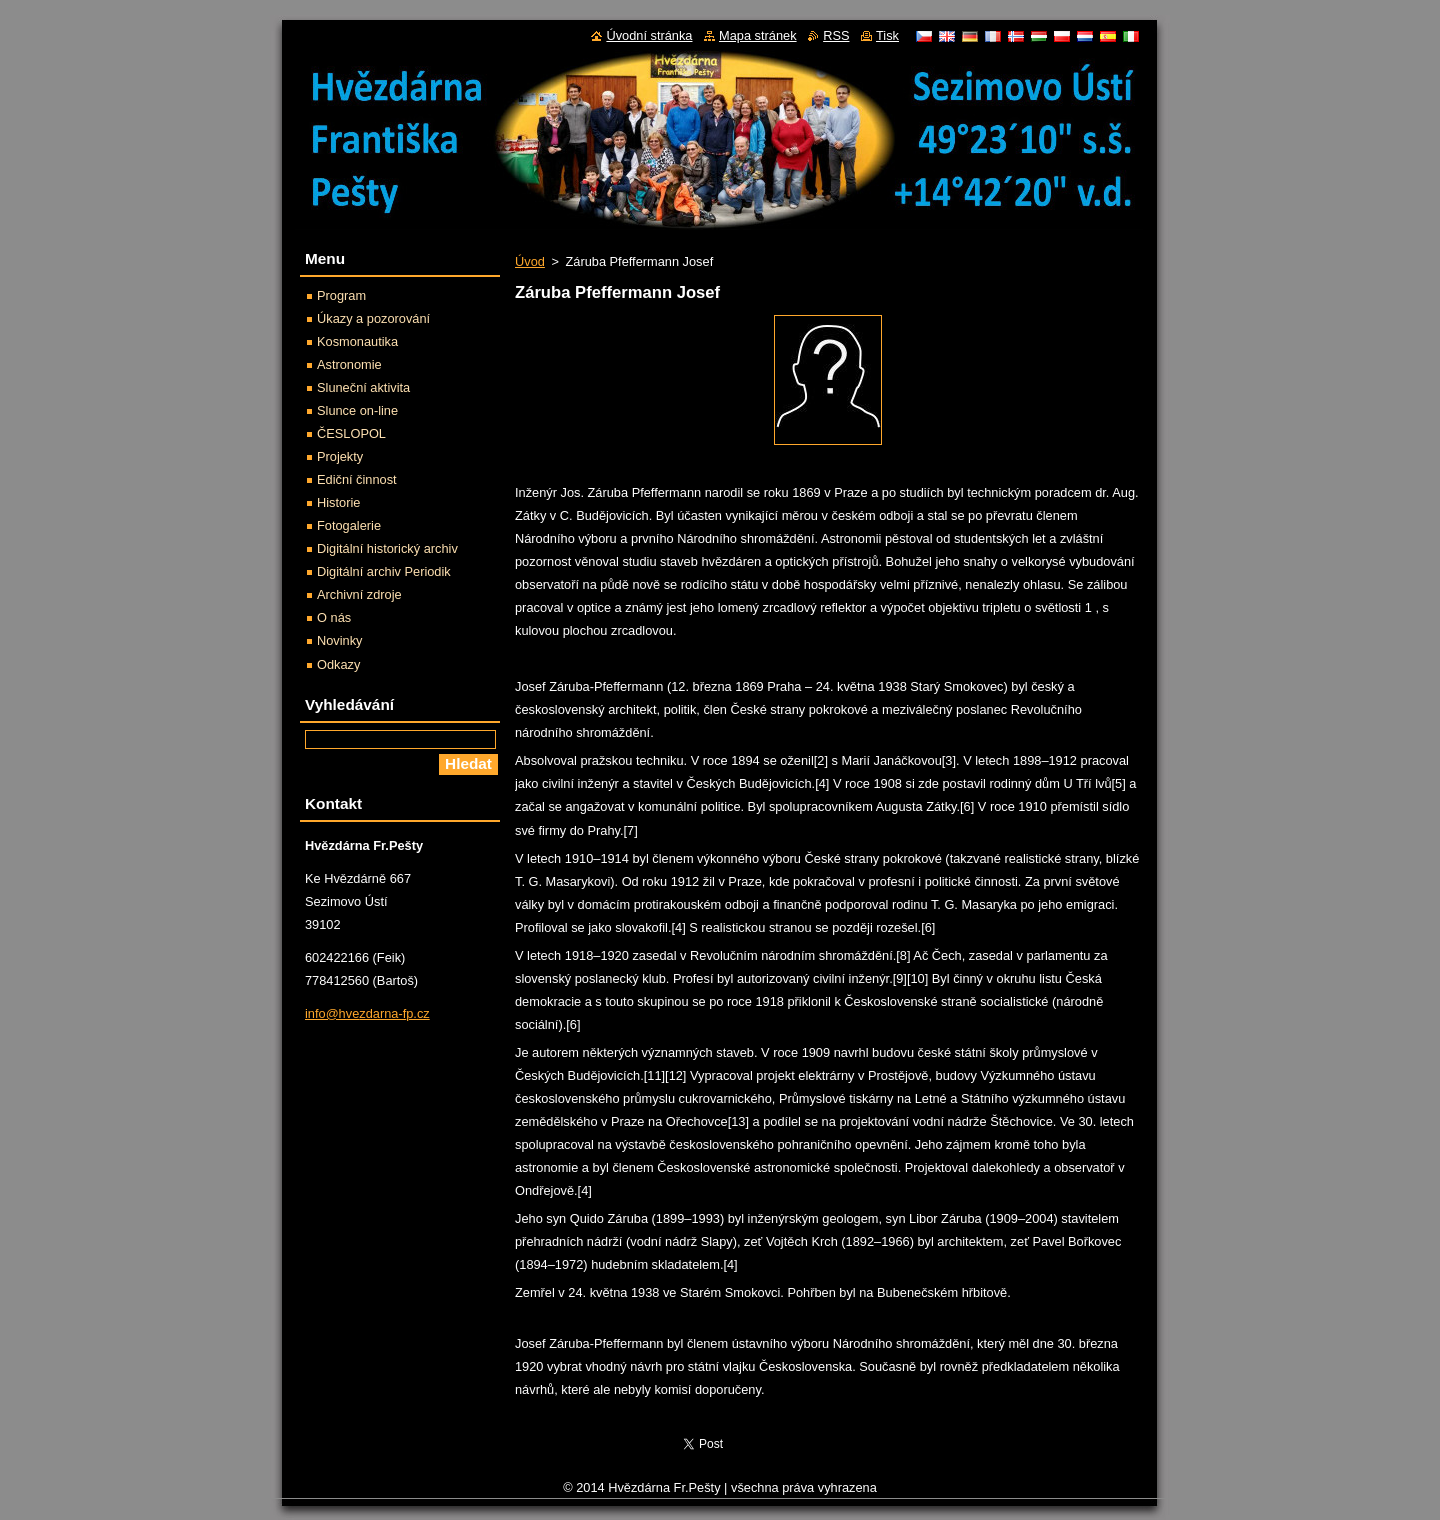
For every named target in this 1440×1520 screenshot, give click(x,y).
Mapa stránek (758, 35)
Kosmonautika (357, 341)
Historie (338, 502)
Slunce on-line (357, 410)
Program (341, 295)
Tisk (887, 35)
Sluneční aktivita (363, 387)
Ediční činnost (357, 479)
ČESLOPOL (351, 433)
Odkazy (338, 664)
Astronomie (349, 364)
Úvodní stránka (649, 35)
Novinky (340, 640)
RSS (836, 35)
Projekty (340, 456)
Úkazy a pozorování (373, 318)
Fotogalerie (349, 525)
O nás (334, 617)
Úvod (530, 261)
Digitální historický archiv (387, 548)
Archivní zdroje (359, 594)
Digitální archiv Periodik (384, 571)
